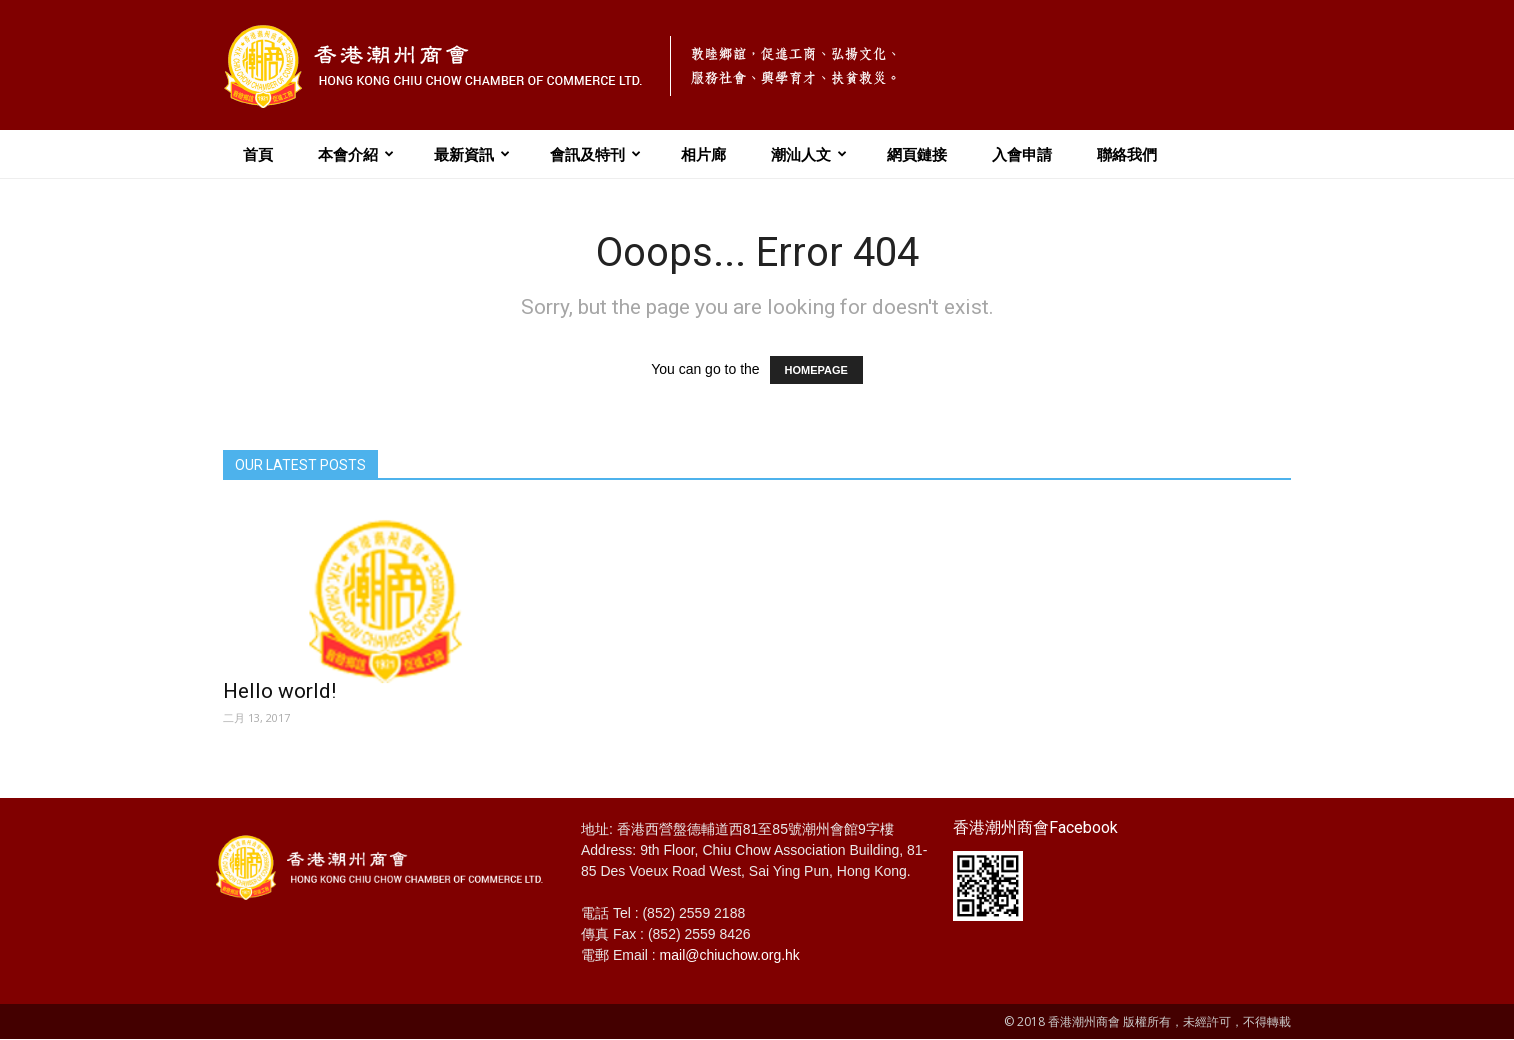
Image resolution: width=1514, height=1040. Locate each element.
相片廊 (703, 154)
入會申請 (1022, 154)
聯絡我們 (1127, 154)
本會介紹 (356, 154)
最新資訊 (472, 154)
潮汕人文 (809, 154)
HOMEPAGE (816, 370)
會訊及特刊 (595, 154)
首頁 (258, 154)
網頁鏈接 (917, 154)
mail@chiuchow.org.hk (730, 955)
